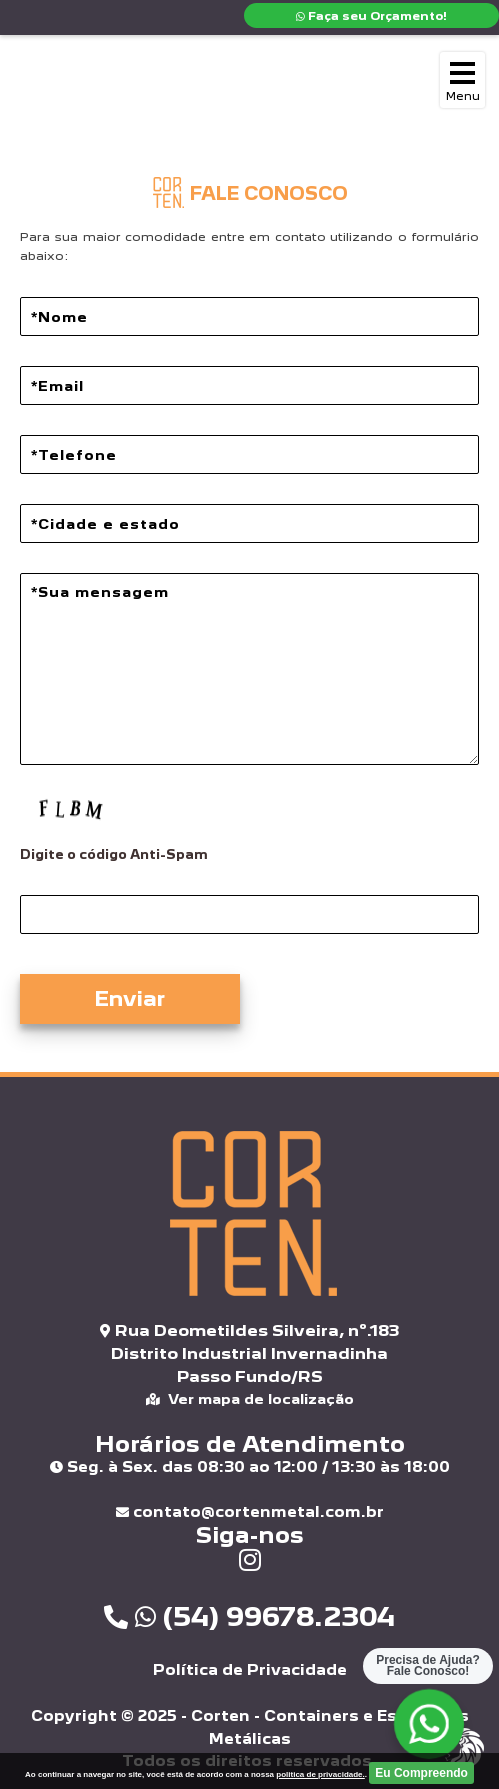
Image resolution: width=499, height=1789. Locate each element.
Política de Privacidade (250, 1669)
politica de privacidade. (320, 1774)
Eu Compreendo (421, 1773)
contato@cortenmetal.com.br (250, 1511)
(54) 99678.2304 (249, 1616)
